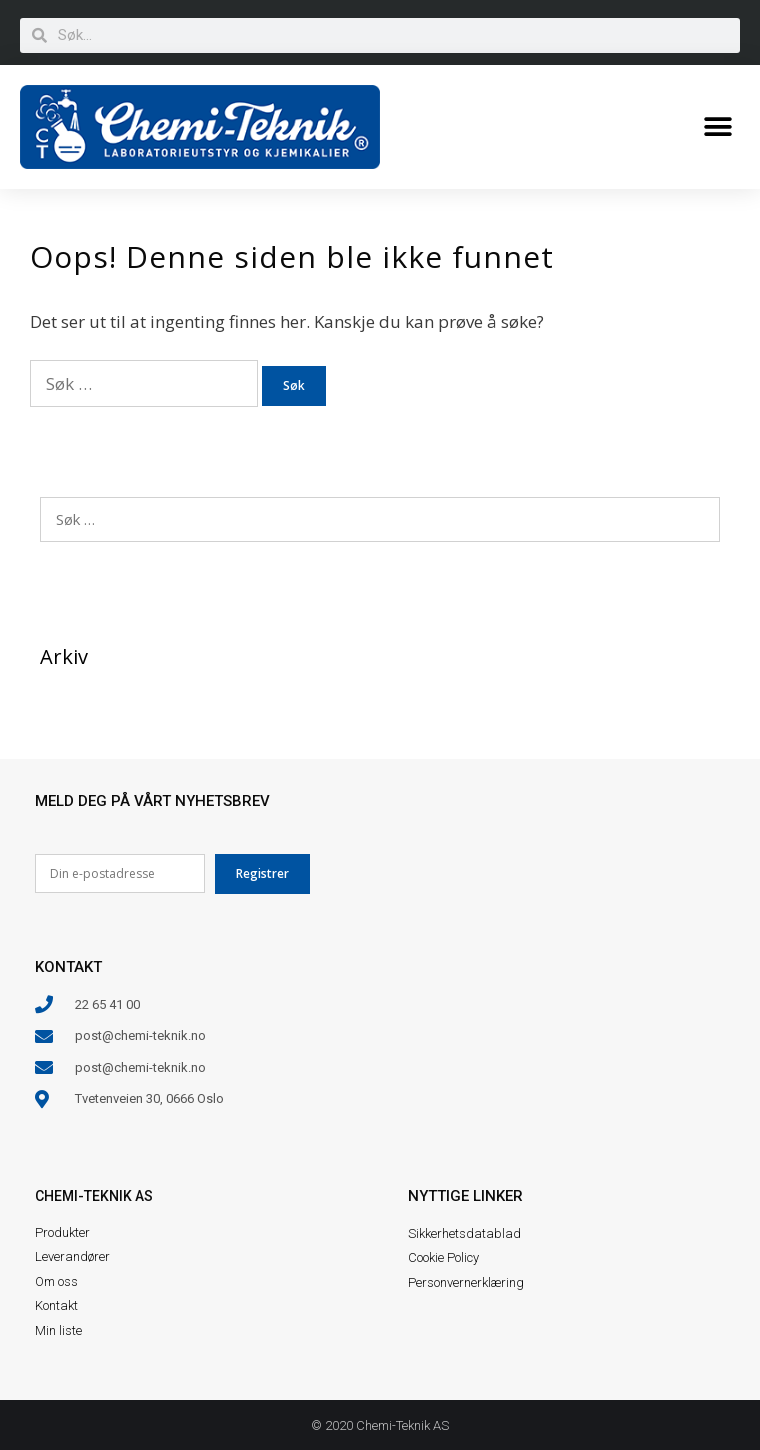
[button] (717, 126)
